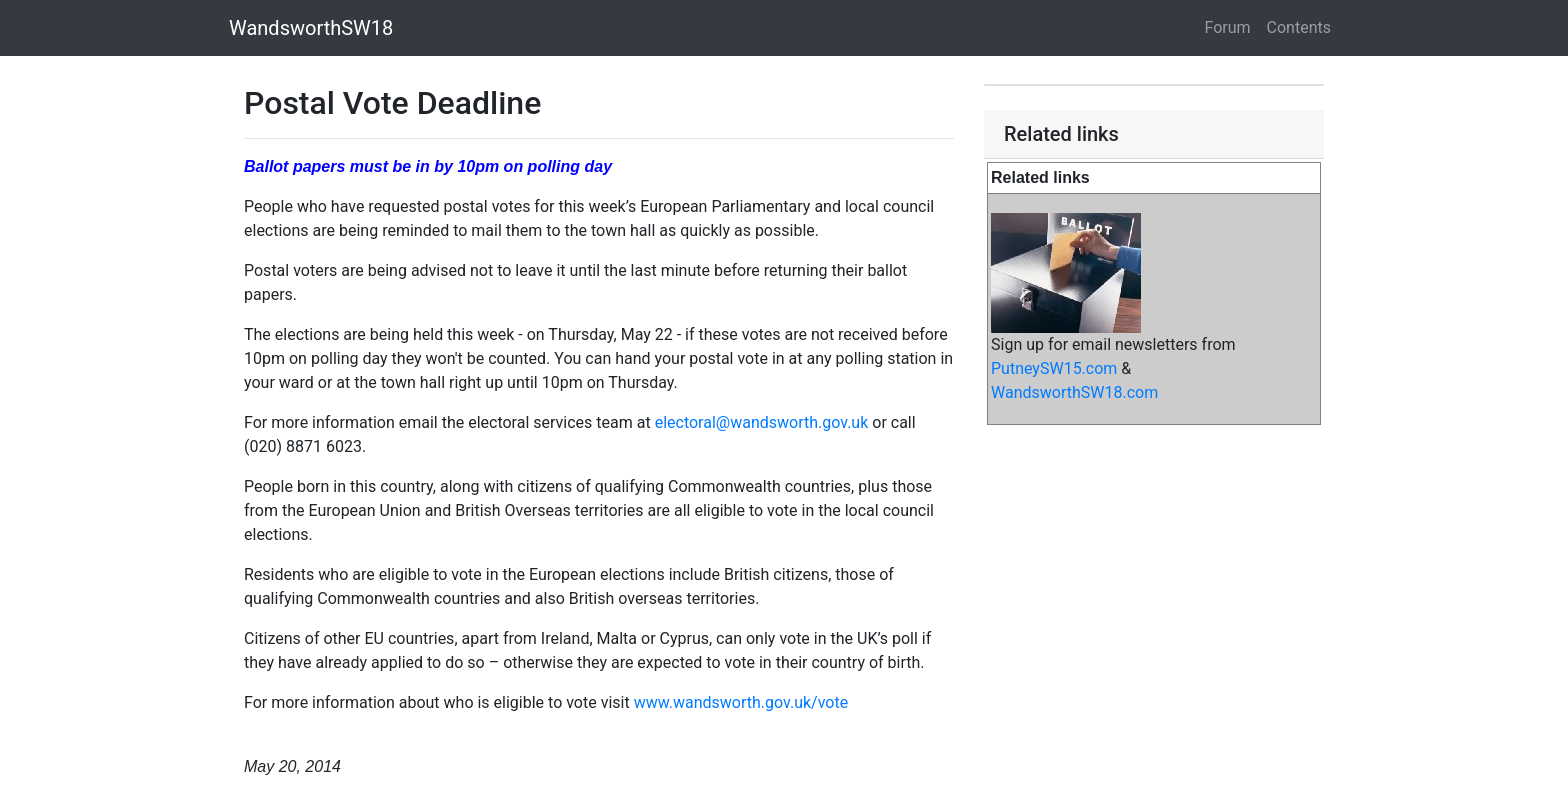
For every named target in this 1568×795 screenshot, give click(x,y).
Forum (1228, 27)
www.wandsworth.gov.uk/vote (741, 702)
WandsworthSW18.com (1074, 392)
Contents (1299, 27)
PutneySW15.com (1054, 368)
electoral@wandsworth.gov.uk (762, 422)
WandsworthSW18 (311, 28)
